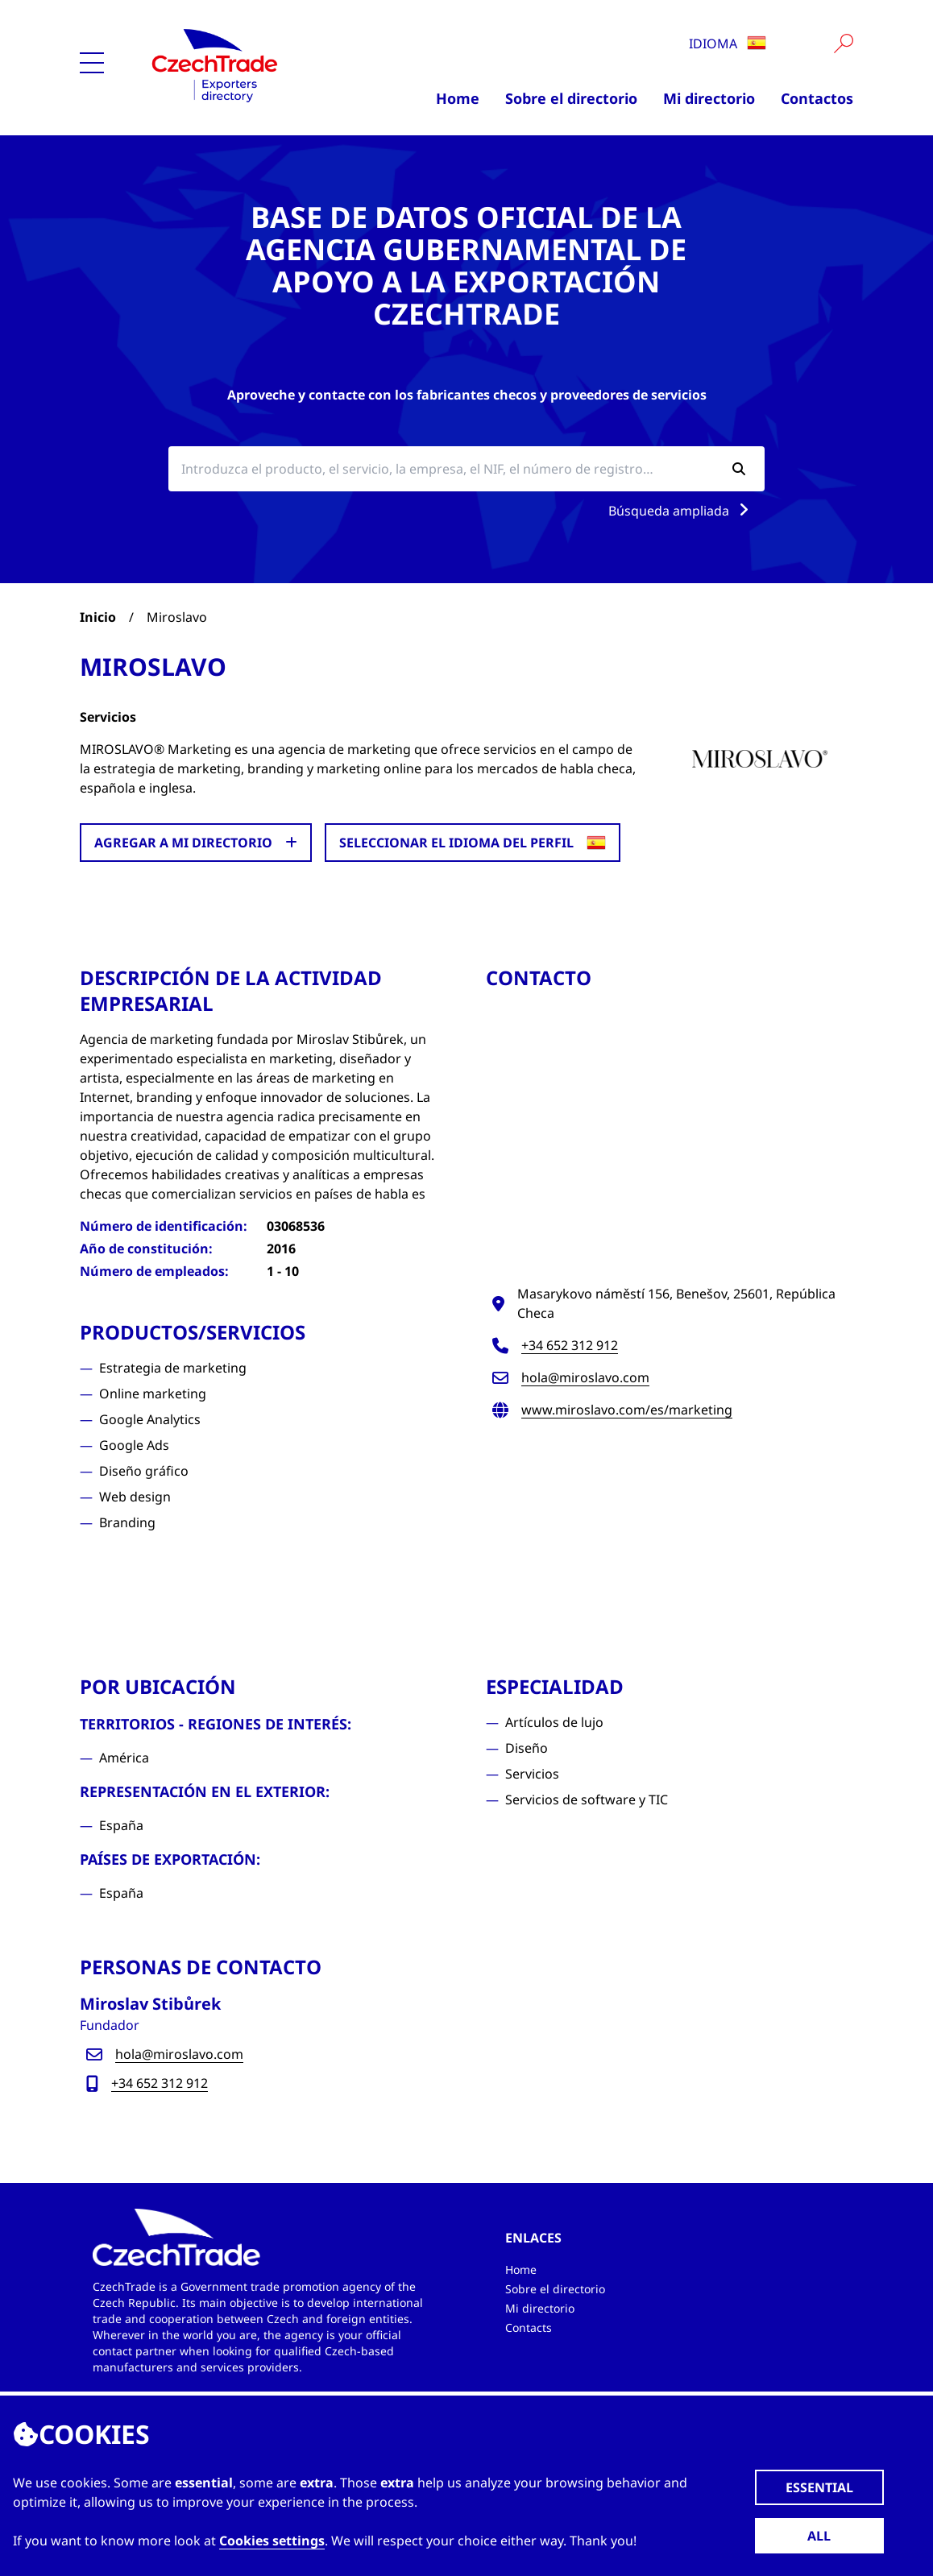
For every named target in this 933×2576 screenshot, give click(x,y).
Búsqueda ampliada (681, 511)
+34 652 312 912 (569, 1345)
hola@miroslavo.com (585, 1377)
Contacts (528, 2327)
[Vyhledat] (843, 43)
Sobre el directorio (571, 98)
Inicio (98, 617)
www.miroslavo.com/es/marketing (626, 1409)
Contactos (817, 98)
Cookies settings (272, 2540)
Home (457, 98)
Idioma (727, 43)
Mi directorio (709, 98)
